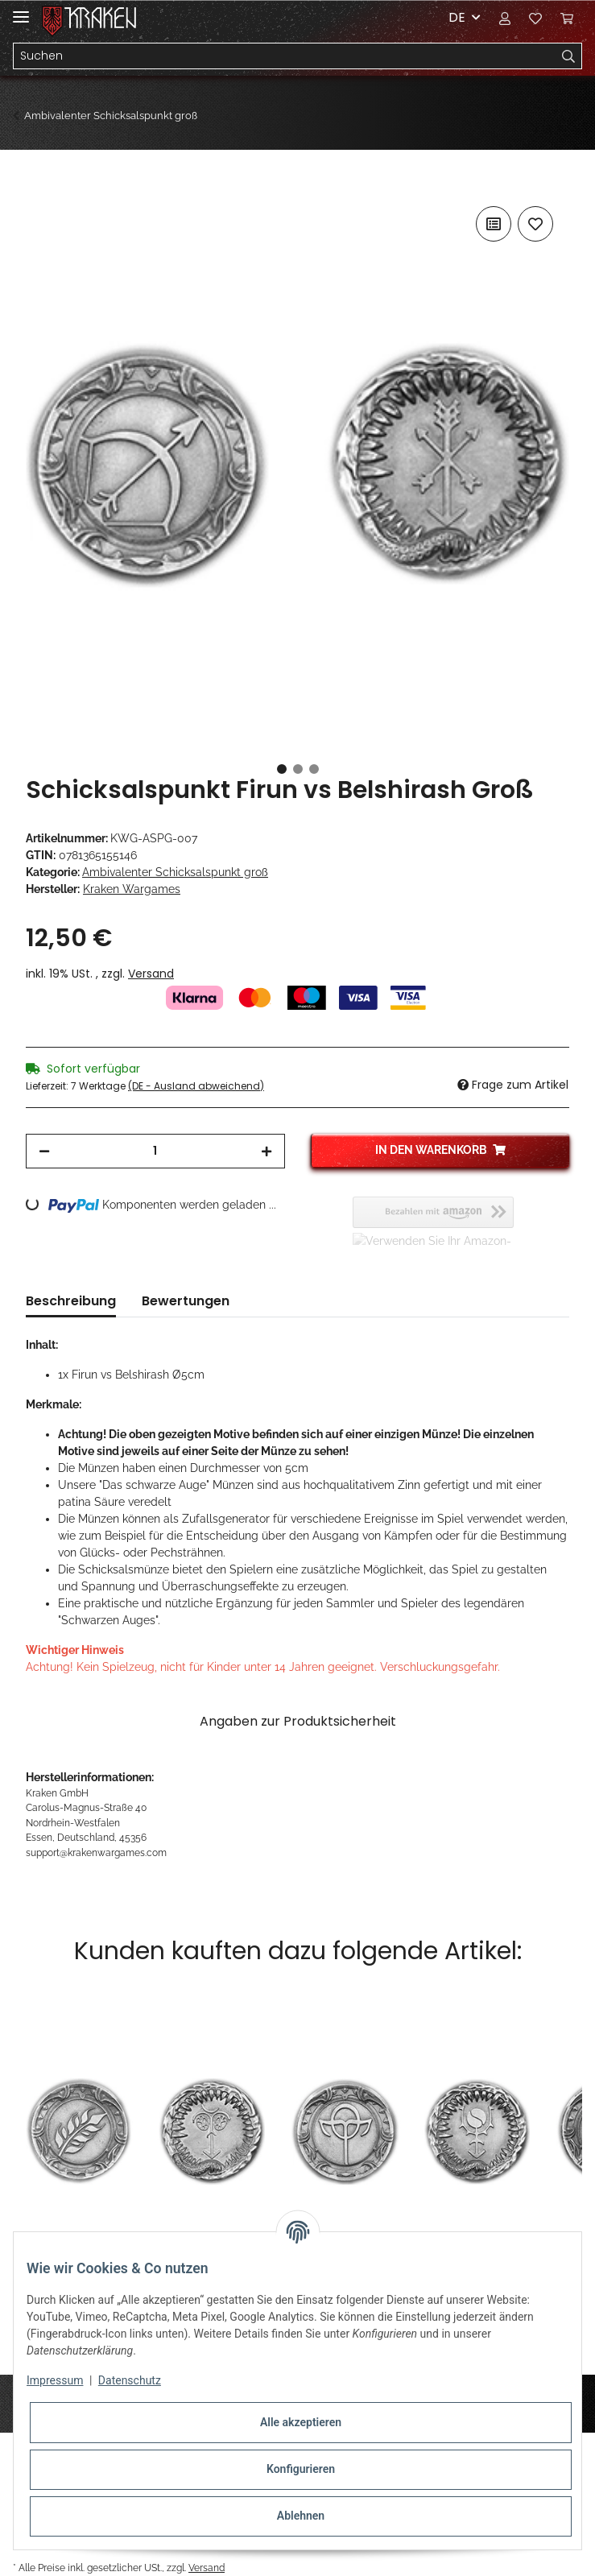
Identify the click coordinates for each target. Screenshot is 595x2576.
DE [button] (456, 17)
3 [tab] (314, 769)
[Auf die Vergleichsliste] (493, 224)
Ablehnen (300, 2515)
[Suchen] (284, 56)
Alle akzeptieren (300, 2422)
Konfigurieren (301, 2468)
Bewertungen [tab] (185, 1301)
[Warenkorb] (567, 18)
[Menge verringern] (44, 1151)
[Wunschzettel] (535, 18)
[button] (505, 18)
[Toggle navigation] (21, 10)
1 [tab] (282, 769)
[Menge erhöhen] (266, 1151)
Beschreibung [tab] (71, 1301)
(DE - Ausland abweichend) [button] (196, 1086)
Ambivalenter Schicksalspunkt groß (175, 872)
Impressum (55, 2380)
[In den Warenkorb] (39, 184)
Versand (151, 973)
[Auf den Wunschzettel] (535, 224)
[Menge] (155, 1151)
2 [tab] (298, 769)
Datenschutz (129, 2380)
